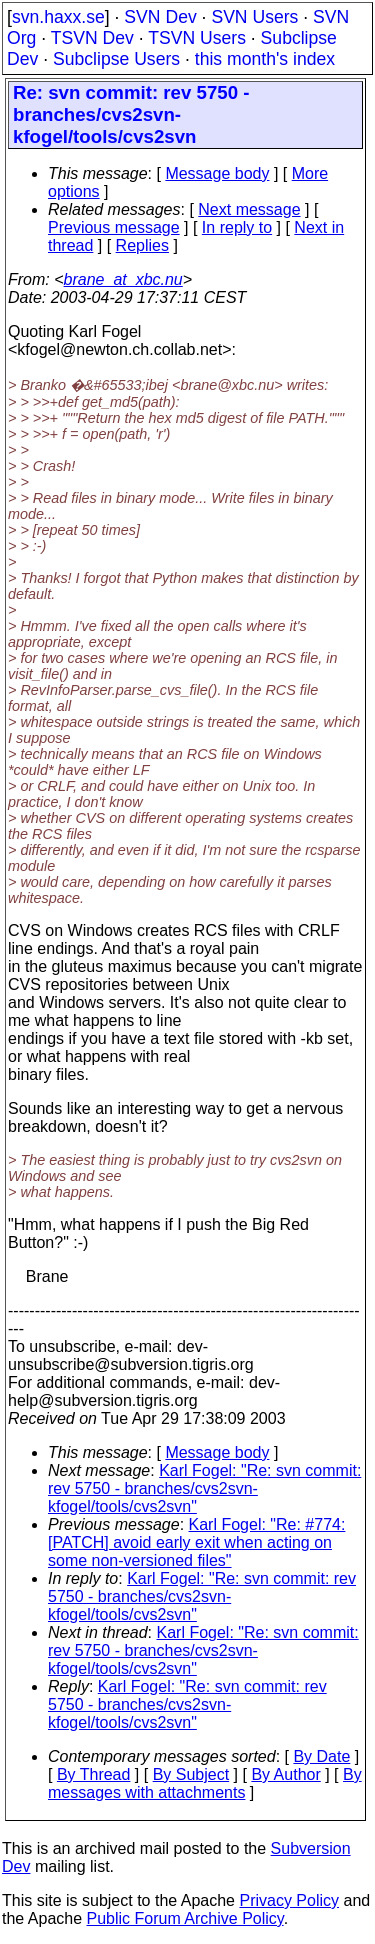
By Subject (191, 1774)
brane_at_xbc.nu (123, 279)
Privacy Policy (289, 1900)
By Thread (94, 1774)
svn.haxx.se (58, 17)
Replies (142, 245)
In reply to (237, 227)
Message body (217, 173)
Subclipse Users (116, 59)
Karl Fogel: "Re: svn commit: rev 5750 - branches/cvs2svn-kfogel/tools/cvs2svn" (204, 1488)
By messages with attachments (205, 1783)
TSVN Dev (92, 38)
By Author (285, 1774)
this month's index (265, 59)
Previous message (114, 227)
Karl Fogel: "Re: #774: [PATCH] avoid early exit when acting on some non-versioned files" (196, 1542)
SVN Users (254, 17)
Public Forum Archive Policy (185, 1918)
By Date (321, 1756)
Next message (249, 209)
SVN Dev (160, 17)
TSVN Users (197, 38)
